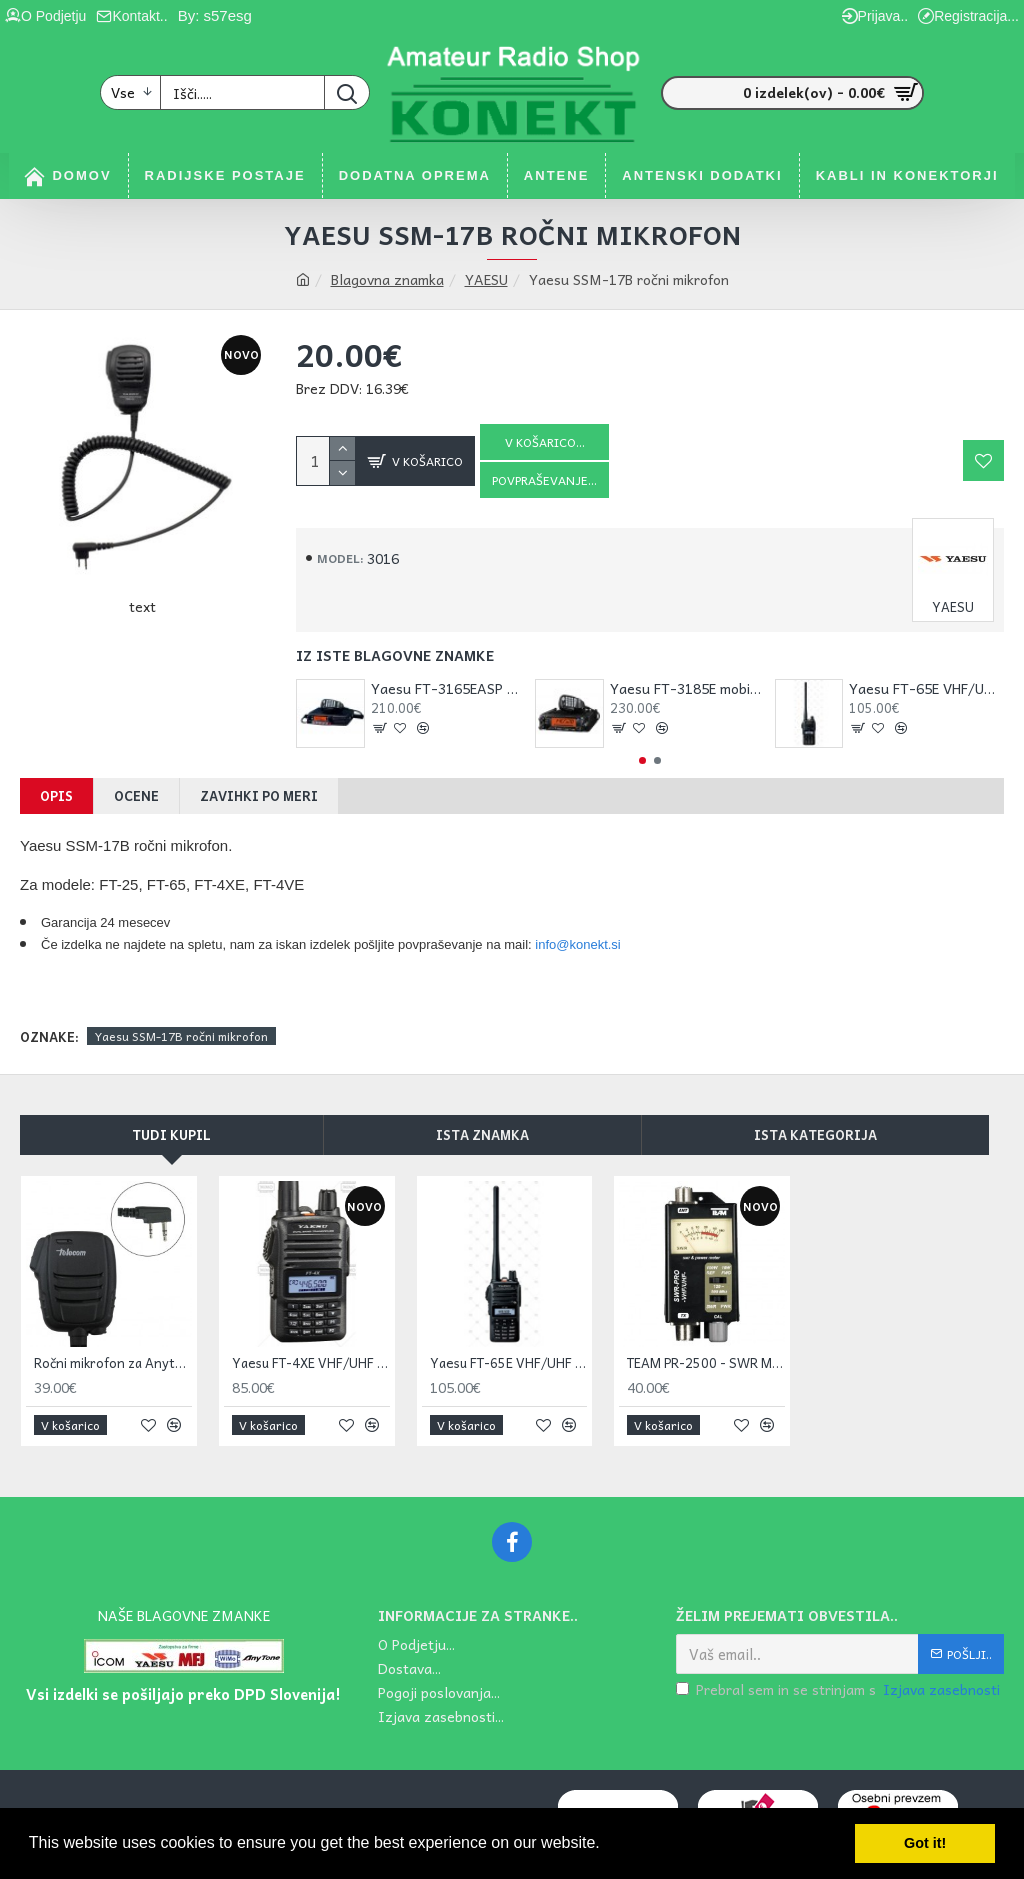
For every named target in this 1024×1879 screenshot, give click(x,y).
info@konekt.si (577, 944)
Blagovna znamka (387, 279)
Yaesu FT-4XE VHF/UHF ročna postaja (311, 1363)
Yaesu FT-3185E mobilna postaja (687, 688)
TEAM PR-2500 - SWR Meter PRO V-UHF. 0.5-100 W (706, 1363)
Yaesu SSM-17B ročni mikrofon (181, 1036)
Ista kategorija (815, 1134)
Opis (56, 795)
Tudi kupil (171, 1134)
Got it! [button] (925, 1843)
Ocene (136, 795)
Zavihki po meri (259, 795)
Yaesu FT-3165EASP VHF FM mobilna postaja (448, 688)
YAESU (486, 279)
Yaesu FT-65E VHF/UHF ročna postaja (926, 688)
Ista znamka (482, 1134)
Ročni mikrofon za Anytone (113, 1363)
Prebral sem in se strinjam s (839, 1689)
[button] (642, 760)
